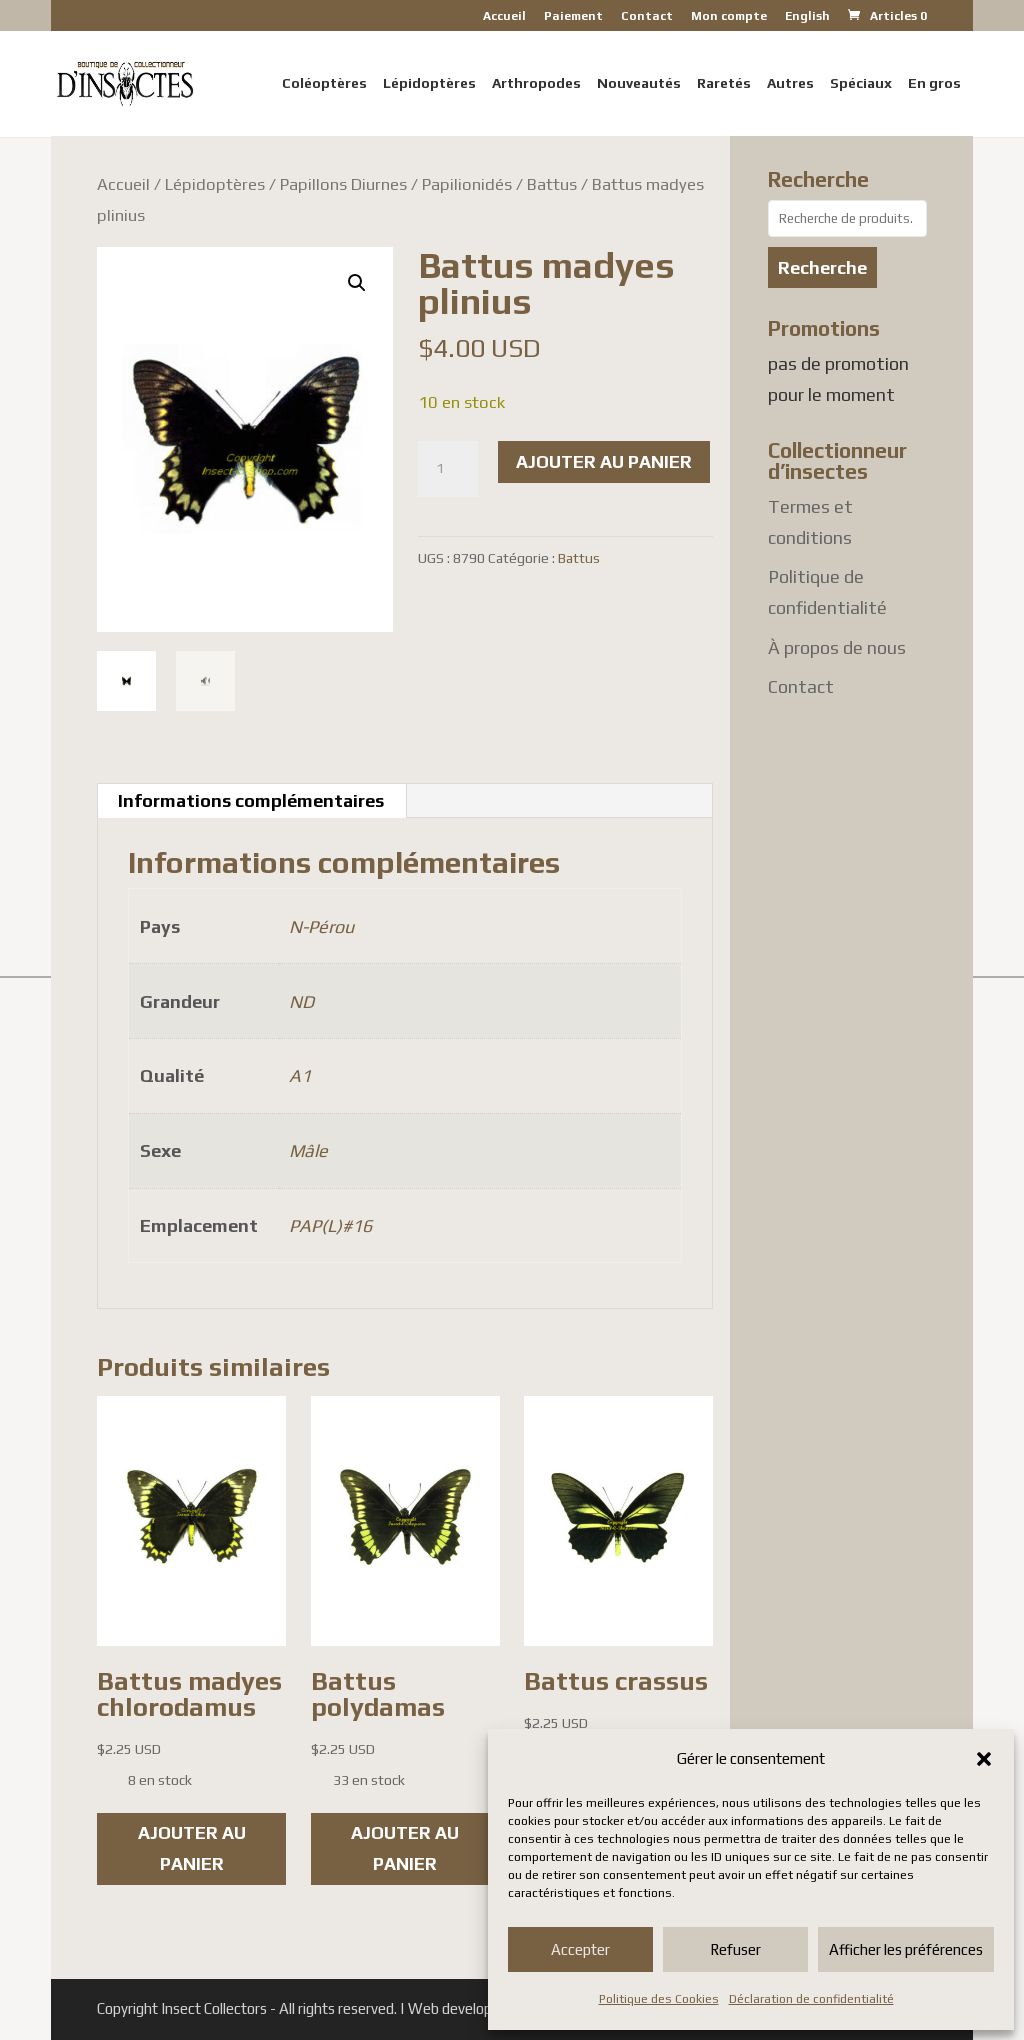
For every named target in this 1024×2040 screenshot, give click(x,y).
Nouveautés (639, 83)
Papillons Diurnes (343, 184)
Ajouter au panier (604, 461)
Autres (790, 83)
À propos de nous (837, 647)
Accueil (504, 16)
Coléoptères (324, 83)
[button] (984, 1759)
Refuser (735, 1949)
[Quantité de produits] (448, 469)
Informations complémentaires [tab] (251, 800)
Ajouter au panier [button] (192, 1848)
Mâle (308, 1150)
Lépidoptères (429, 83)
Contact (647, 16)
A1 (300, 1075)
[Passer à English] (807, 20)
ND (301, 1001)
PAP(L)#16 (330, 1225)
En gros (934, 83)
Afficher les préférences (906, 1949)
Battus (552, 184)
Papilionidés (467, 184)
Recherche (822, 267)
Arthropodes (536, 83)
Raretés (724, 83)
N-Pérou (321, 926)
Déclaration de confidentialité (811, 1999)
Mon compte (729, 16)
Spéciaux (861, 83)
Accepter (580, 1949)
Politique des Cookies (659, 1999)
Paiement (573, 16)
